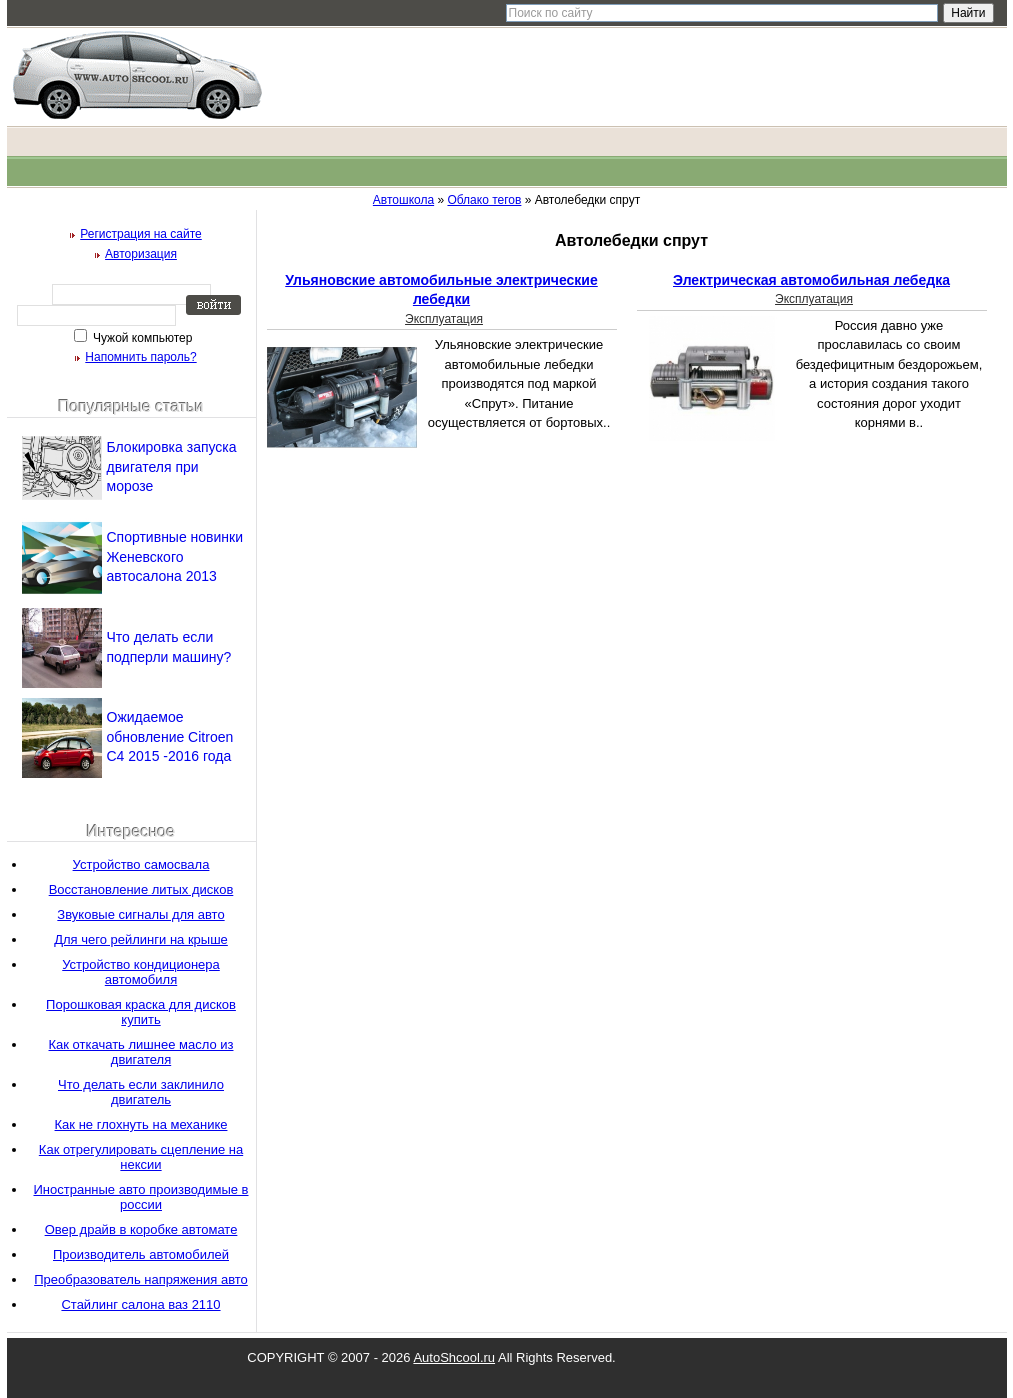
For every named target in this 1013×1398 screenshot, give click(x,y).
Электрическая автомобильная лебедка (811, 280)
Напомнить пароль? (140, 357)
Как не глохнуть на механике (141, 1124)
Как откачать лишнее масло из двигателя (141, 1052)
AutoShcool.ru (454, 1357)
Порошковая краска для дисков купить (141, 1012)
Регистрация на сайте (141, 234)
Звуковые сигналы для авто (140, 914)
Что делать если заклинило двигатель (141, 1092)
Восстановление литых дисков (141, 889)
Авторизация (141, 254)
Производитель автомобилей (141, 1254)
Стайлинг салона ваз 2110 (140, 1304)
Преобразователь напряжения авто (141, 1279)
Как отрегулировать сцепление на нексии (141, 1157)
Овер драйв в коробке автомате (141, 1229)
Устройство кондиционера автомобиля (141, 972)
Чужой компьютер (141, 338)
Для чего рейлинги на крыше (141, 939)
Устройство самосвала (141, 864)
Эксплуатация (444, 319)
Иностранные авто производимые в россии (140, 1197)
